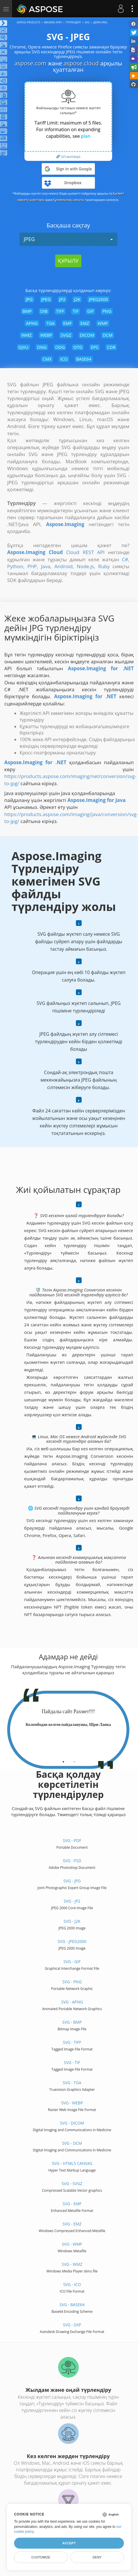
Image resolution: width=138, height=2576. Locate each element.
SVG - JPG (71, 1881)
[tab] (63, 1759)
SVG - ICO (72, 2284)
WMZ (26, 335)
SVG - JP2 (72, 1901)
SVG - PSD (72, 1860)
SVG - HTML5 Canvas (72, 2163)
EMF (67, 323)
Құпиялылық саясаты (69, 200)
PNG (106, 311)
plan (86, 136)
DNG (42, 347)
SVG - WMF (72, 2244)
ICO (63, 359)
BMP (27, 311)
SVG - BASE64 (72, 2304)
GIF (90, 311)
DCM (107, 335)
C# (125, 559)
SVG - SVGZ (72, 2183)
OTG (77, 347)
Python (15, 566)
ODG (60, 347)
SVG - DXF (72, 2325)
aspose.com (30, 63)
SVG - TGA (72, 2082)
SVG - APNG (72, 2002)
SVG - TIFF (72, 2042)
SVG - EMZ (71, 2224)
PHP (32, 566)
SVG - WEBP (72, 2103)
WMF (103, 323)
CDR (111, 347)
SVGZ (66, 335)
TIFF (60, 311)
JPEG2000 (98, 299)
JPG (29, 299)
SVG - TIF (72, 2062)
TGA (50, 323)
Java (45, 566)
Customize (40, 2557)
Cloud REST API (85, 552)
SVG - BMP (72, 2022)
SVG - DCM (72, 2143)
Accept (69, 2543)
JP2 (62, 299)
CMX (47, 359)
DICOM (87, 335)
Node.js (85, 566)
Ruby (104, 566)
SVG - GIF (72, 1961)
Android (63, 566)
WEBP (46, 335)
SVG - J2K (72, 1921)
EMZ (84, 323)
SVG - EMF (72, 2203)
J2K (77, 299)
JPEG (68, 239)
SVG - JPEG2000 (71, 1941)
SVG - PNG (72, 1981)
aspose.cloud (81, 63)
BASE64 (83, 359)
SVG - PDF (72, 1840)
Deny (97, 2557)
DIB (43, 311)
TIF (75, 311)
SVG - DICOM (72, 2123)
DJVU (23, 347)
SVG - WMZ (72, 2264)
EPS (94, 347)
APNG (32, 323)
